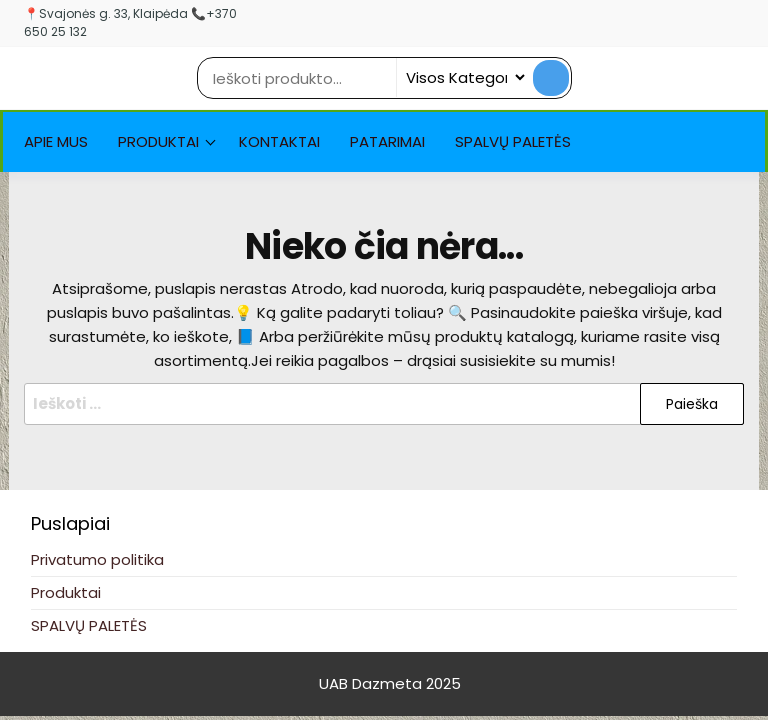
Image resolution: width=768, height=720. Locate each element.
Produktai (158, 141)
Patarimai (387, 141)
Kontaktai (279, 141)
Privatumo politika (97, 559)
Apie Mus (56, 141)
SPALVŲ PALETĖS (513, 141)
